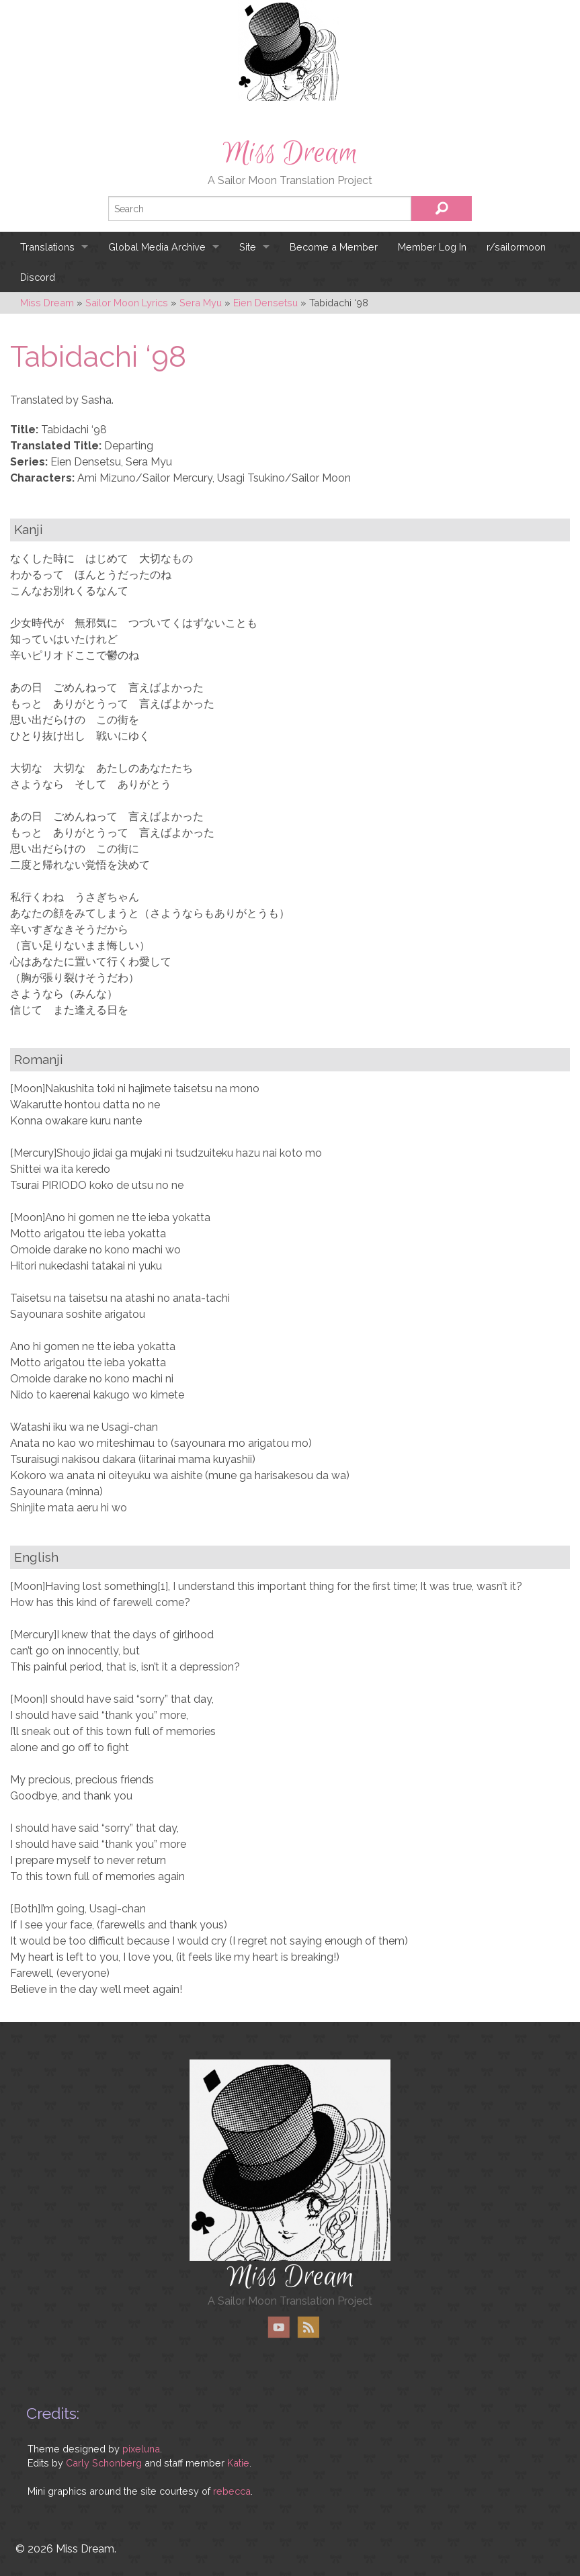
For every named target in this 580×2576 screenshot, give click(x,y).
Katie (238, 2463)
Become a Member (334, 247)
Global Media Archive (157, 247)
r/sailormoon (516, 247)
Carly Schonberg (104, 2463)
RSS (308, 2327)
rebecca (232, 2491)
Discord (37, 277)
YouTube (278, 2327)
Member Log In (432, 247)
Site (247, 247)
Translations (47, 247)
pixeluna (141, 2448)
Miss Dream (290, 153)
